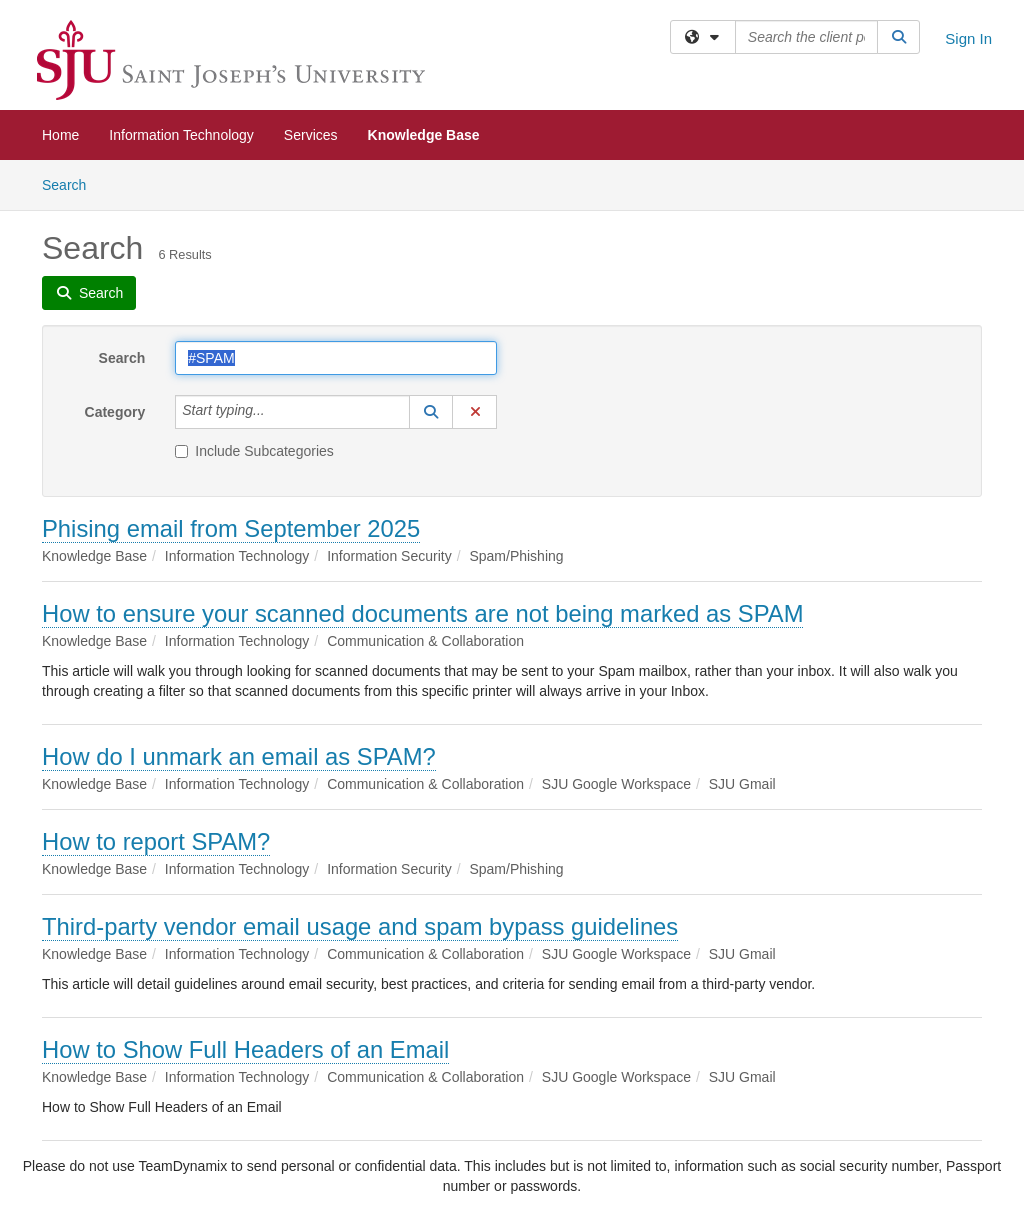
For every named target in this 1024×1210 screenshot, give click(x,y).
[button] (431, 412)
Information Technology (181, 135)
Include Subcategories (254, 451)
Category (115, 412)
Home (60, 135)
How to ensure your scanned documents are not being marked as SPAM (422, 613)
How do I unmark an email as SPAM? (239, 756)
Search (71, 183)
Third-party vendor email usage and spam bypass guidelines (360, 926)
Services (311, 135)
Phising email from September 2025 (231, 528)
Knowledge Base (424, 135)
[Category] (276, 412)
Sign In (968, 38)
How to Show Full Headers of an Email (245, 1049)
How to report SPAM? (156, 841)
